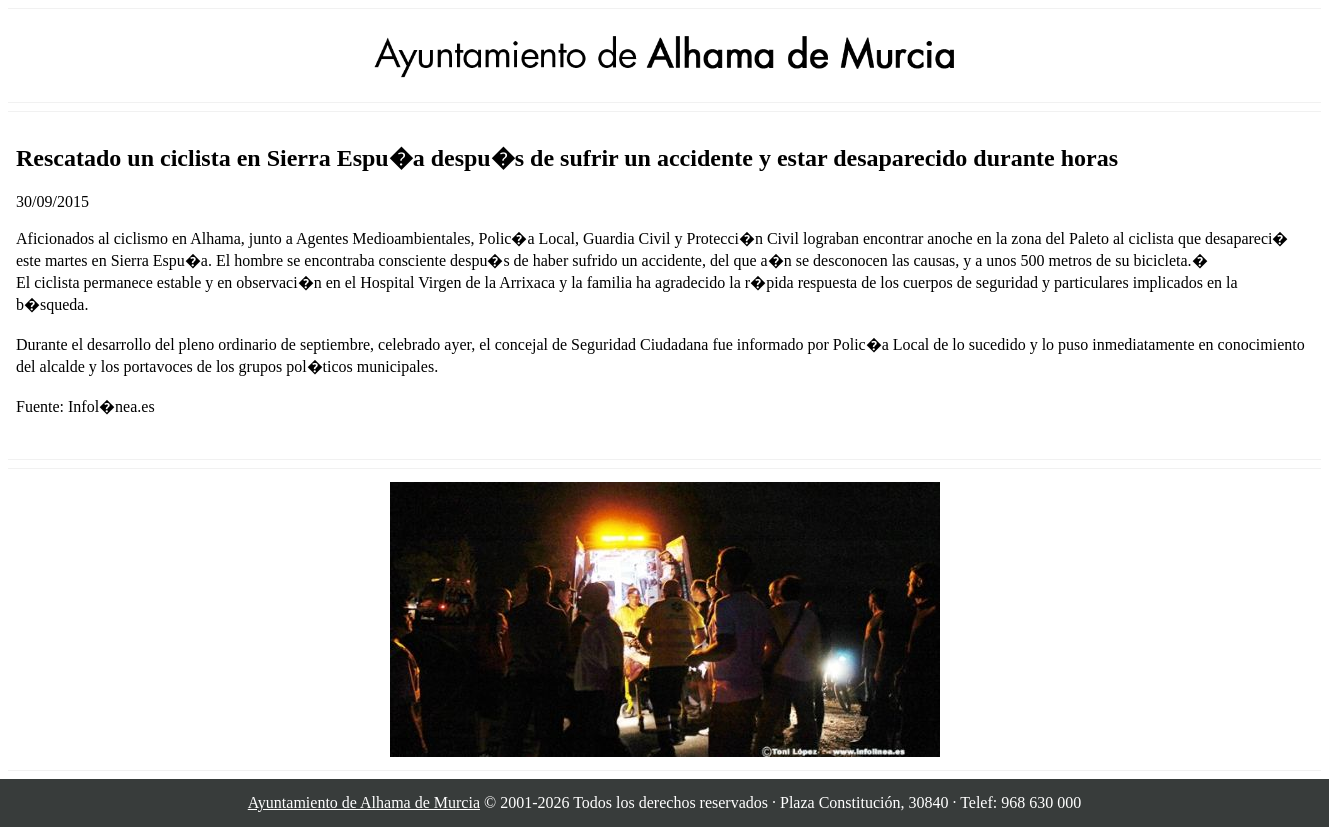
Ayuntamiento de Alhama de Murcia (364, 802)
